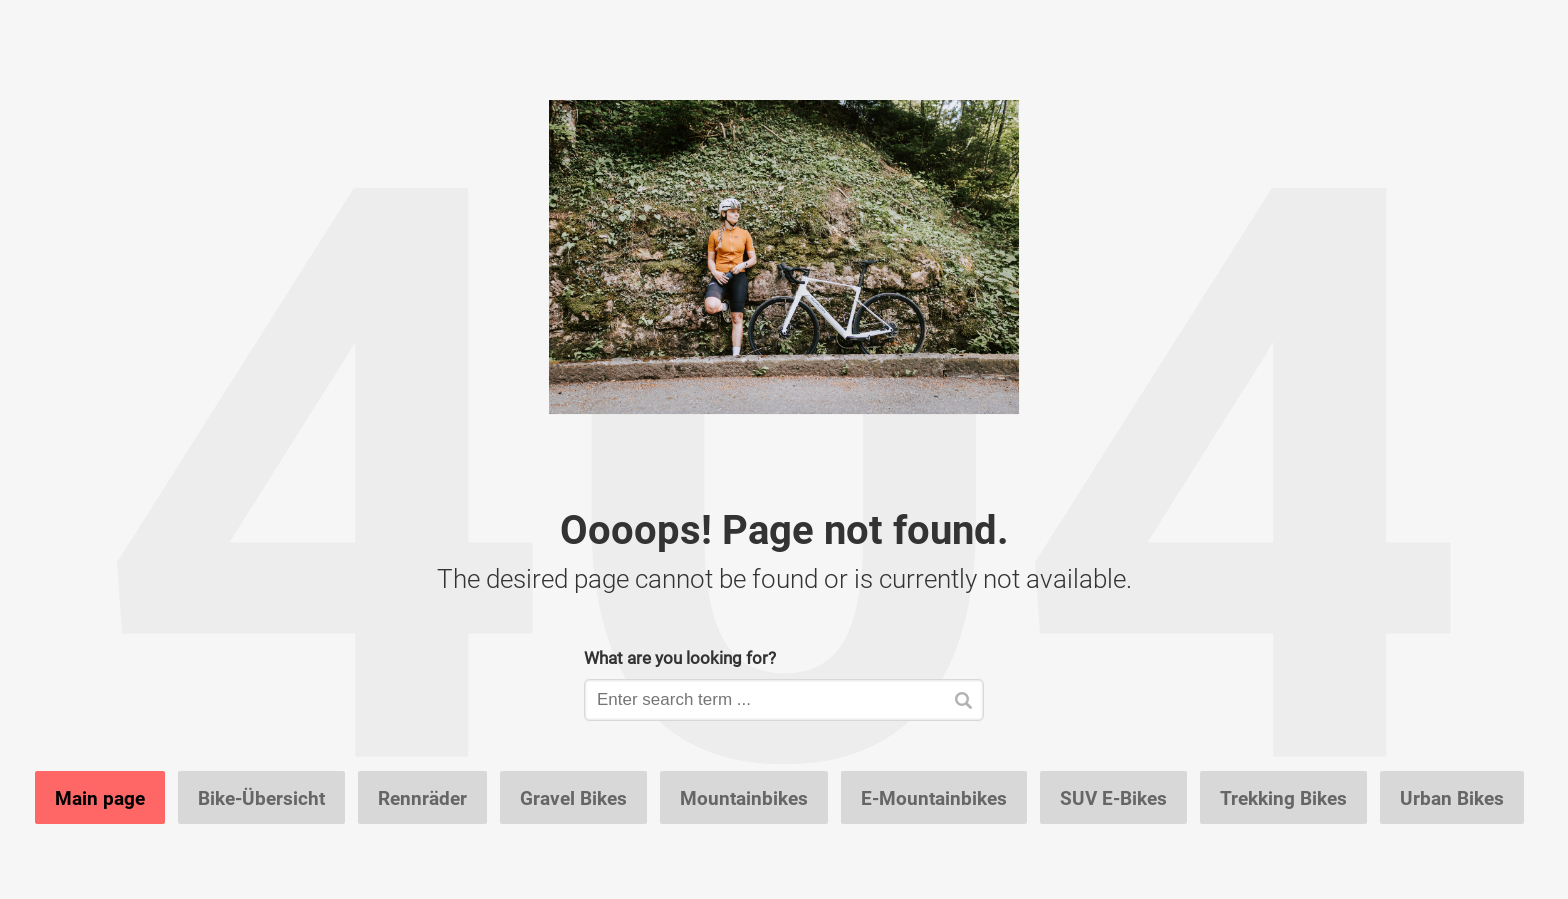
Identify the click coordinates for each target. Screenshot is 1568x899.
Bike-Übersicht (261, 798)
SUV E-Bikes (1113, 798)
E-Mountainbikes (934, 798)
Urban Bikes (1452, 798)
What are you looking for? (680, 657)
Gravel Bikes (573, 798)
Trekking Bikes (1283, 798)
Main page (100, 798)
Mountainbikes (744, 798)
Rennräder (422, 798)
